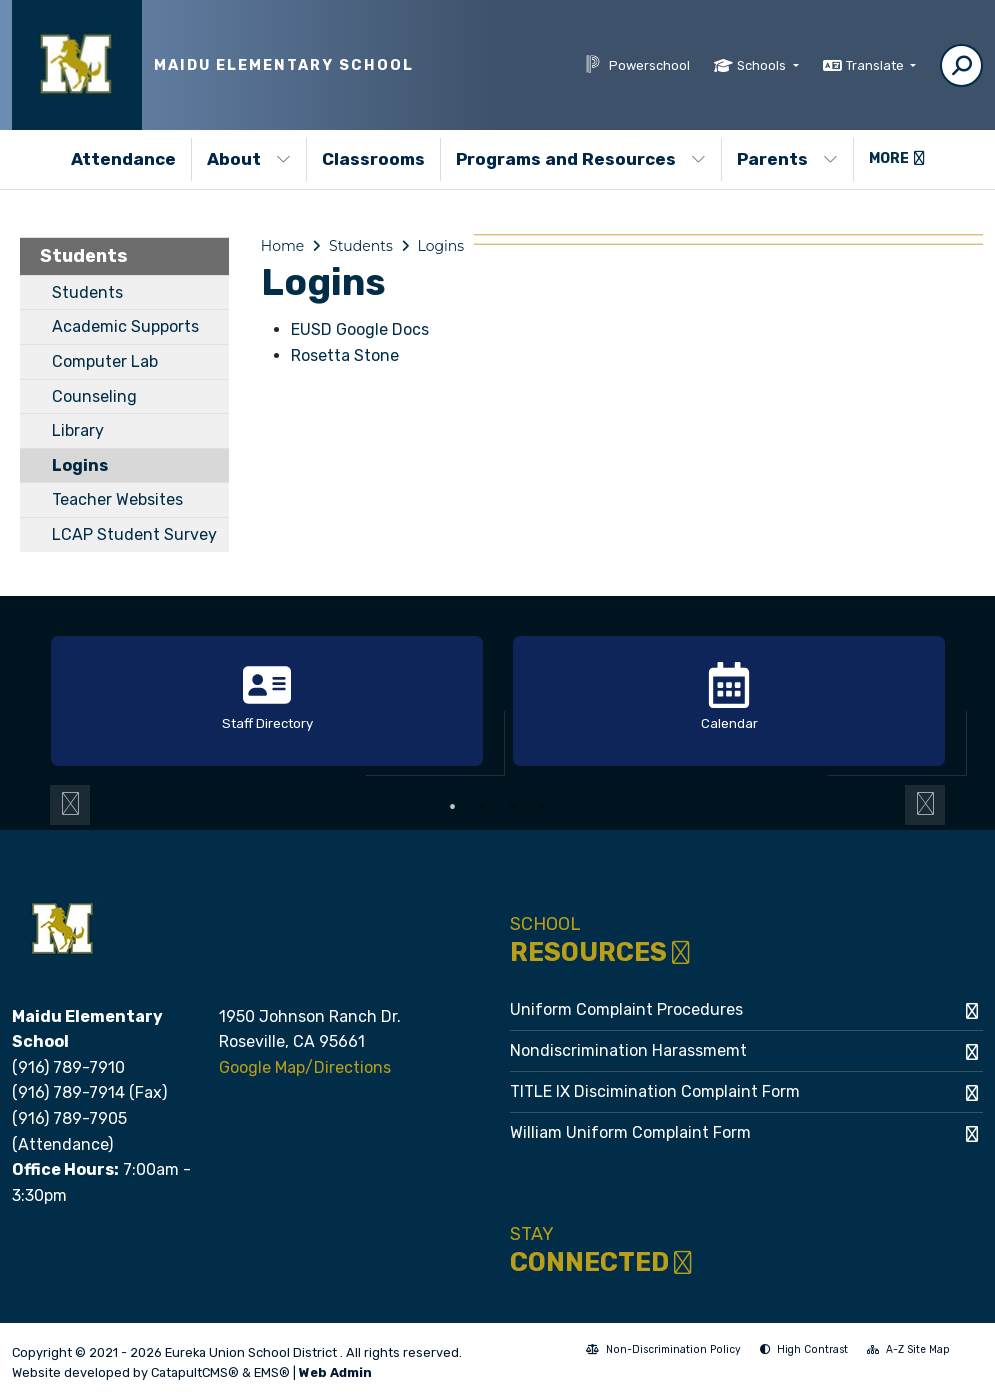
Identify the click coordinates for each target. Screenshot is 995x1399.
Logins (80, 465)
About (249, 159)
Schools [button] (763, 65)
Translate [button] (876, 65)
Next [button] (925, 805)
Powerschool (649, 65)
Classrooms (373, 159)
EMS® (272, 1372)
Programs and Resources (581, 159)
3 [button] (513, 807)
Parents (787, 159)
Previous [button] (70, 805)
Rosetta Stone (345, 355)
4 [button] (543, 807)
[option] (267, 702)
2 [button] (483, 807)
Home (282, 246)
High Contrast (812, 1349)
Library (78, 430)
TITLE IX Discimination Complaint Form (655, 1091)
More (897, 158)
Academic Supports (125, 326)
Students (84, 256)
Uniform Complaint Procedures (626, 1009)
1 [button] (453, 807)
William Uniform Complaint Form (630, 1132)
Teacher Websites (117, 499)
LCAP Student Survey (134, 534)
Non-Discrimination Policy (663, 1351)
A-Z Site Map (908, 1351)
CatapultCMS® (195, 1372)
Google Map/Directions (305, 1067)
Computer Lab (105, 361)
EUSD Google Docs (360, 329)
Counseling (94, 396)
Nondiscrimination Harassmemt (628, 1050)
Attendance (123, 159)
